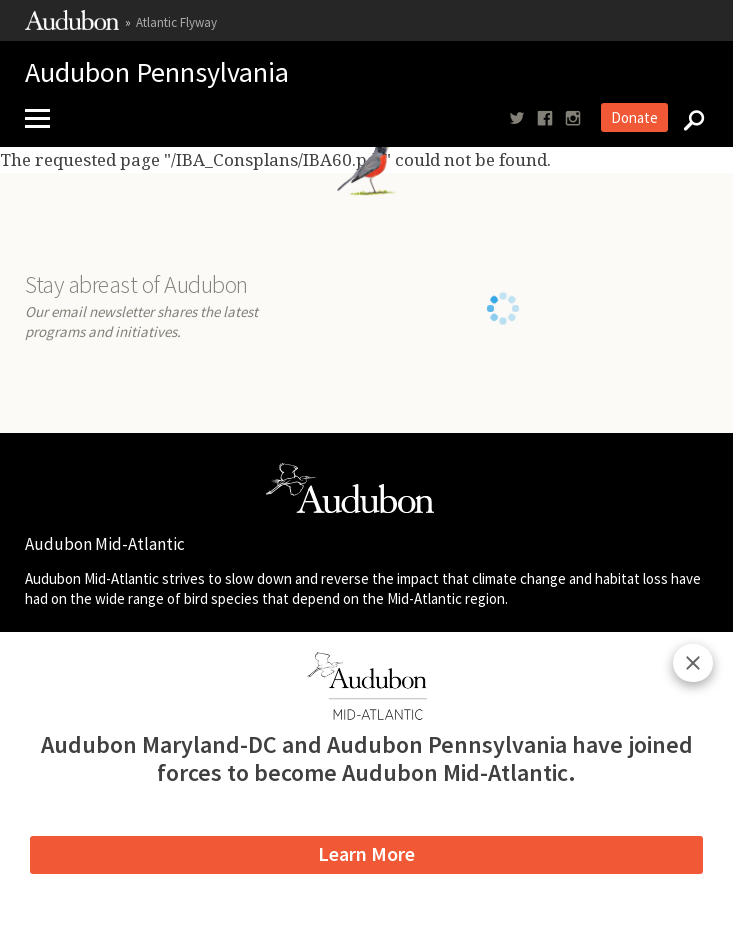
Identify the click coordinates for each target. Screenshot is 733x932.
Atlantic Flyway (176, 22)
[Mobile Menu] (45, 119)
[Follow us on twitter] (517, 118)
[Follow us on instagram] (573, 118)
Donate (634, 117)
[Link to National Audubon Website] (72, 25)
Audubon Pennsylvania (157, 74)
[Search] (688, 119)
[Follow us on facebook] (545, 118)
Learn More (366, 853)
